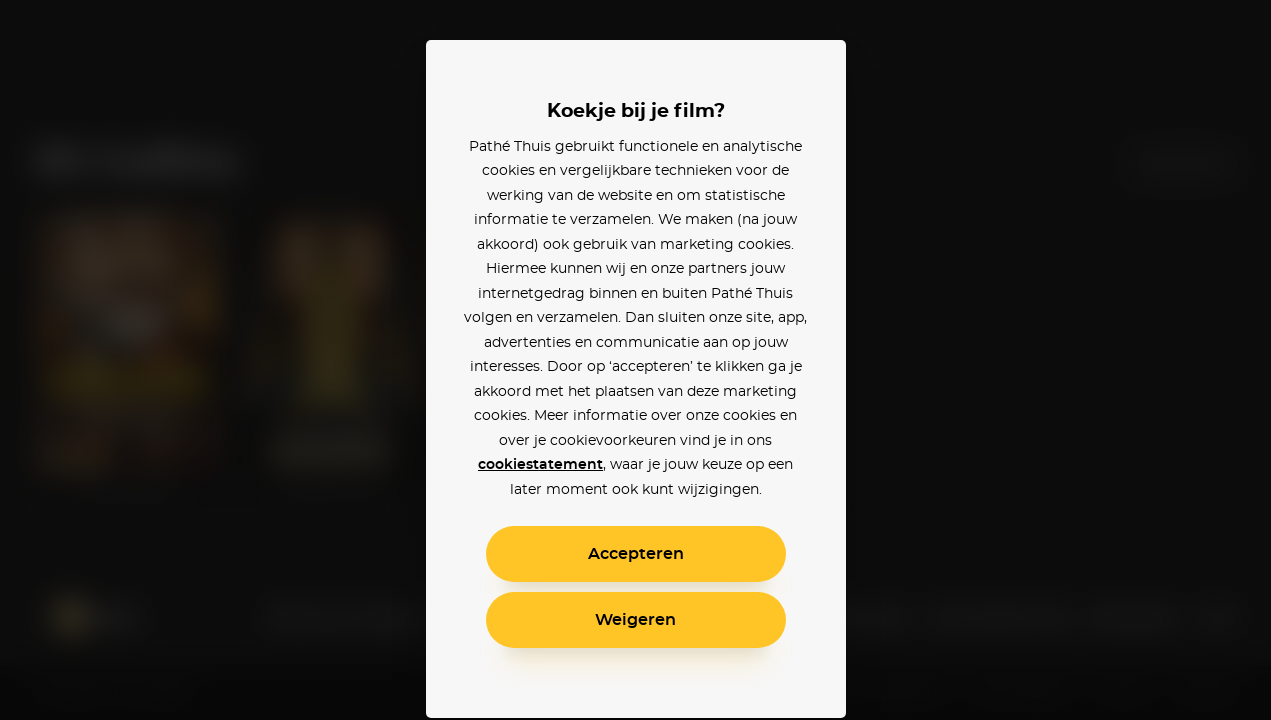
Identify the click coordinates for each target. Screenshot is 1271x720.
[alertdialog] (635, 360)
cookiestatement (540, 465)
